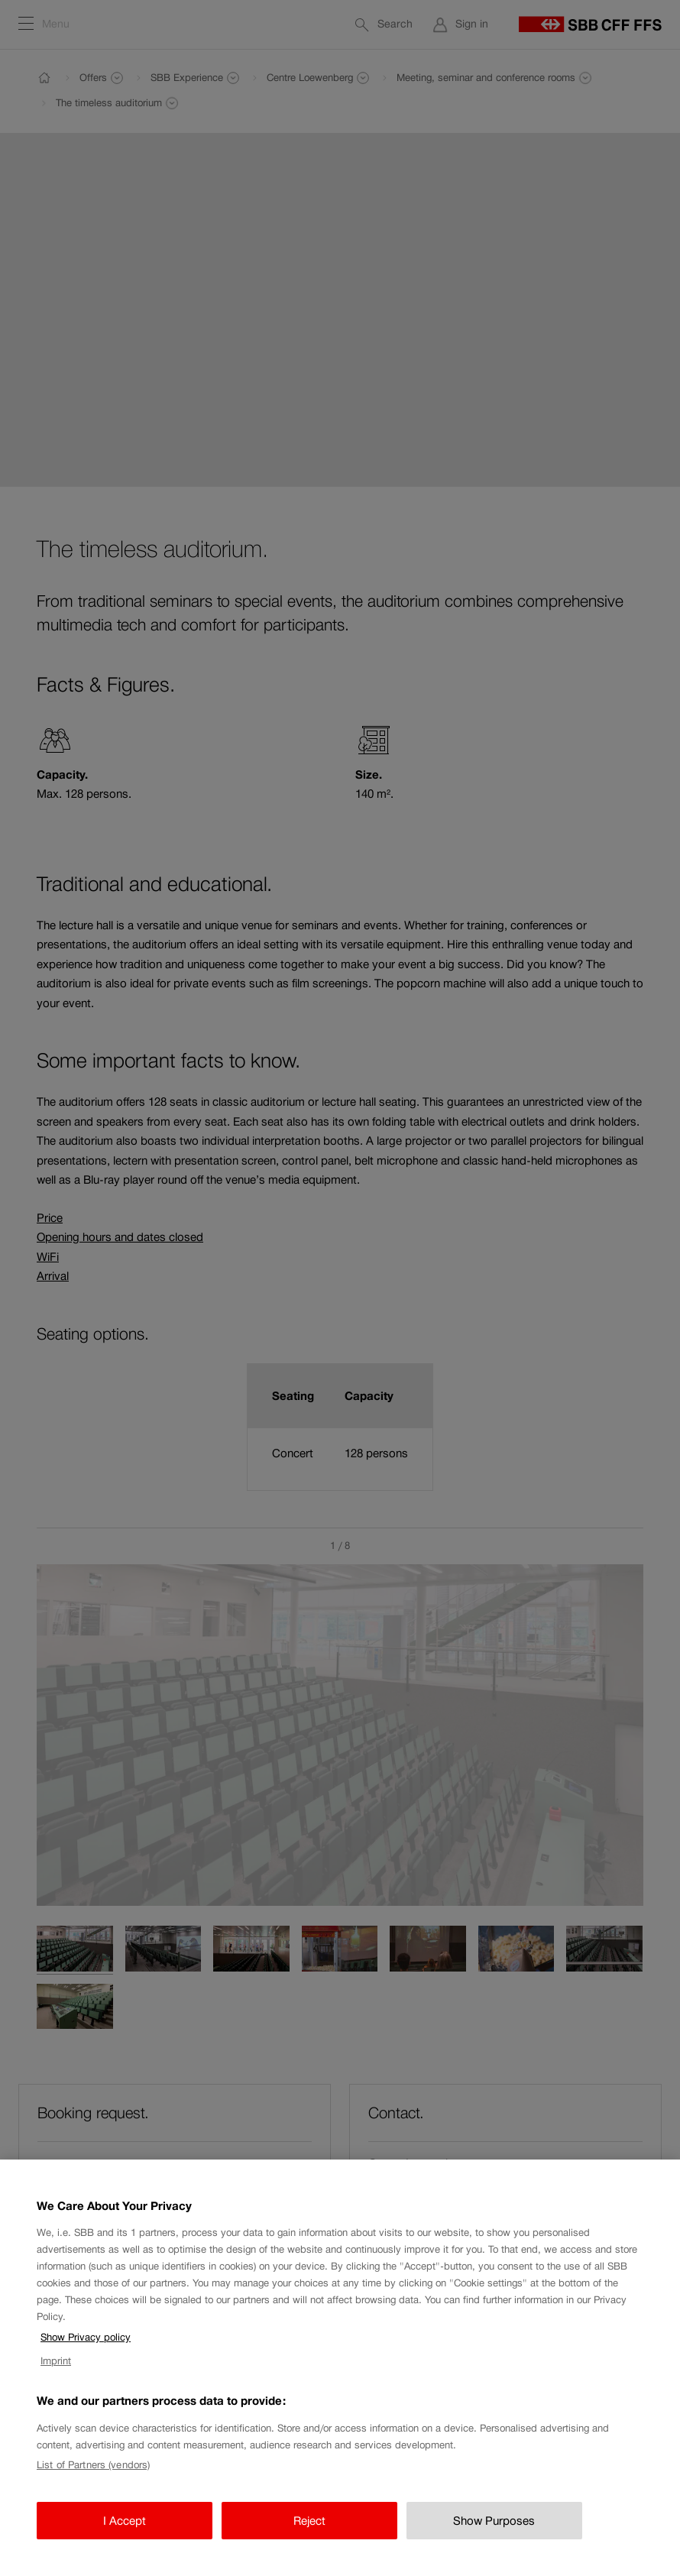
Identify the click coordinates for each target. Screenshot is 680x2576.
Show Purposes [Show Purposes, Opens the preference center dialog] (494, 2535)
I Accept (124, 2535)
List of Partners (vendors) (93, 2480)
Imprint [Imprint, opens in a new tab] (55, 2375)
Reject (309, 2535)
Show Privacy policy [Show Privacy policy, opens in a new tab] (85, 2352)
